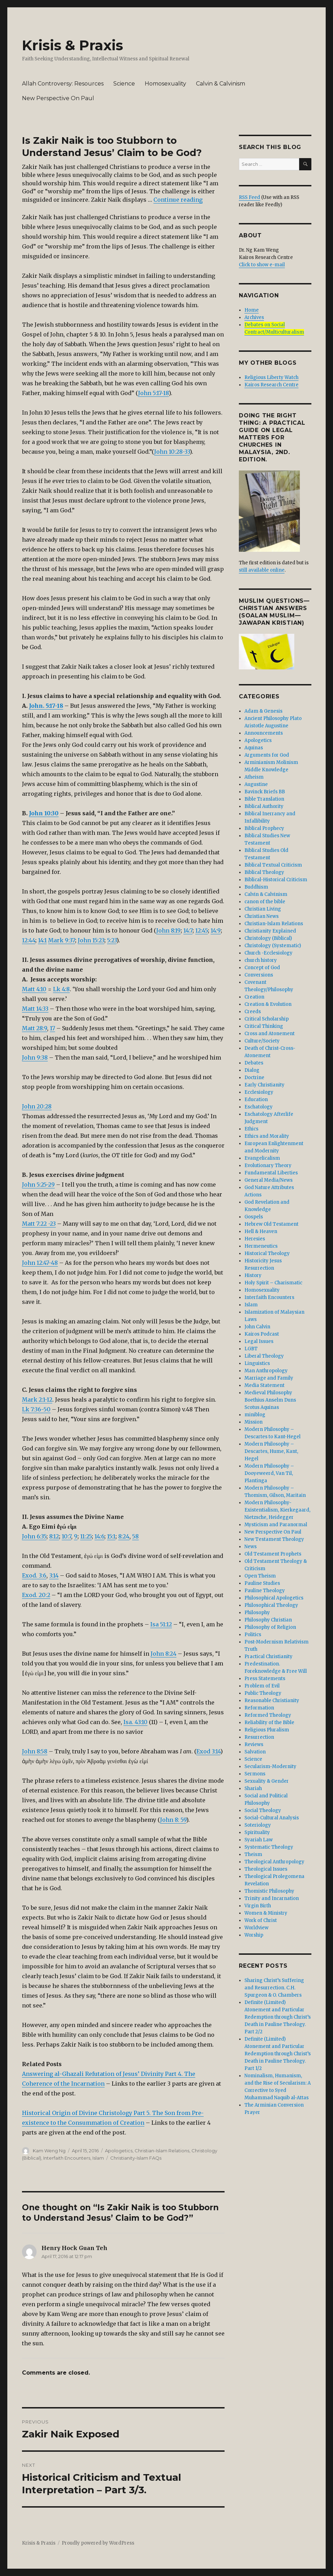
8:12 (54, 1536)
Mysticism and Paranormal (275, 1525)
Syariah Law (258, 1840)
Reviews (253, 1744)
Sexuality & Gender (266, 1781)
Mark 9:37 (61, 940)
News (250, 1547)
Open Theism (260, 1576)
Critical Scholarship (266, 1019)
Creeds (252, 1012)
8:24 (123, 1536)
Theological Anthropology (274, 1862)
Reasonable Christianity (271, 1700)
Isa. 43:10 (135, 1721)
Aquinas (253, 748)
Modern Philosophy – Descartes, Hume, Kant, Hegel (271, 1451)
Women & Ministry (265, 1913)
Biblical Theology (264, 872)
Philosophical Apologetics (273, 1598)
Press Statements (264, 1679)
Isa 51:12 (161, 1624)
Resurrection (259, 1737)
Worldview (256, 1928)
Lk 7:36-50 (36, 1409)
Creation (254, 997)
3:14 (54, 1575)
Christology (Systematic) (272, 946)
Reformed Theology (267, 1715)
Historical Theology (267, 1253)
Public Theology (262, 1693)
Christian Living (262, 909)
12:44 (28, 940)
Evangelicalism (262, 1158)
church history (260, 960)
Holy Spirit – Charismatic (273, 1283)
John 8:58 (34, 1751)
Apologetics (119, 2150)
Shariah (253, 1788)
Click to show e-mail (262, 265)
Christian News (261, 916)
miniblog (254, 1415)
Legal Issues (258, 1341)
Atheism (254, 777)
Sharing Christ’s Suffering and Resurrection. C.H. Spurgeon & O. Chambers (274, 1987)
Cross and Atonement (269, 1034)
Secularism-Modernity (270, 1766)
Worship (253, 1935)
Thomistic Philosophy (269, 1891)
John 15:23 (91, 940)
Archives (254, 317)
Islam (98, 2158)
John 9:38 (35, 1057)
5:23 (111, 940)
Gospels (253, 1217)
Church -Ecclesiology (268, 953)
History (253, 1275)
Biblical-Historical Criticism (275, 880)
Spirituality (257, 1832)
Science (124, 83)
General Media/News (268, 1180)
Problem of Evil (262, 1686)
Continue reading (178, 199)
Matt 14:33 (35, 1008)
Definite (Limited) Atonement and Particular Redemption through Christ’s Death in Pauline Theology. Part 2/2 (277, 2017)
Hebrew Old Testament (271, 1224)
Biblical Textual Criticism (273, 865)
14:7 (187, 930)
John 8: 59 (173, 1819)
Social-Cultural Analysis (271, 1818)
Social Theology (262, 1810)
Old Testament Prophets (272, 1554)
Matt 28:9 (34, 1028)
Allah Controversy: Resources (63, 83)
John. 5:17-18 (46, 705)
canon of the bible (264, 902)
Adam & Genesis (263, 711)
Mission (253, 1422)
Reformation (259, 1708)
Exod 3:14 (208, 1751)
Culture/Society (262, 1041)
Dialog (251, 1070)
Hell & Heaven (260, 1231)
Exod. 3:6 (34, 1575)
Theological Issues (265, 1869)
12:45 (201, 930)
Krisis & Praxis (72, 45)
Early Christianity (264, 1085)
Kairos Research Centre (271, 385)
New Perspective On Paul (58, 98)
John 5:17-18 (153, 392)
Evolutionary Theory (268, 1165)
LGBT (251, 1349)
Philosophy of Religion (270, 1627)
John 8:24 (163, 1653)
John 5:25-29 (38, 1184)
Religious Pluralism (266, 1730)
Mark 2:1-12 (37, 1399)
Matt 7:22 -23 (39, 1223)
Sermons (254, 1774)
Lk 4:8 (61, 989)
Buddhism (256, 887)
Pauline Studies (262, 1583)
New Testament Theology (274, 1539)
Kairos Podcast (261, 1334)
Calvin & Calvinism (220, 83)
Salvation (255, 1752)
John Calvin (257, 1327)
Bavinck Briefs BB (264, 792)
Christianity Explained (270, 931)
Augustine (256, 784)
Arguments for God (266, 755)
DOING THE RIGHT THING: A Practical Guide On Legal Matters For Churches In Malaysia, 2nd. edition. (272, 437)
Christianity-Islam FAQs (135, 2158)
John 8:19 (168, 930)
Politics (252, 1635)
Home (251, 310)
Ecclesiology (258, 1092)
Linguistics (257, 1363)
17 (52, 1028)
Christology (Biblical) (268, 938)
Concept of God (262, 968)
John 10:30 (44, 813)
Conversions (258, 975)
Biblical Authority (263, 806)
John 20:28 (37, 1106)
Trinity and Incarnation (271, 1898)
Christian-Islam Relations (162, 2150)
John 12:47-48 (40, 1262)
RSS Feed (249, 197)
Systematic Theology (268, 1847)
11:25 (86, 1536)
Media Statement (264, 1385)
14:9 (216, 930)
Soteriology (257, 1825)
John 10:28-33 (172, 451)
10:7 (66, 1536)
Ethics (251, 1129)
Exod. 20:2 (36, 1594)
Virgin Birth (257, 1906)
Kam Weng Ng (49, 2150)
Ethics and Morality (266, 1136)
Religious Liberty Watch (271, 377)
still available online (262, 570)
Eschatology (258, 1107)
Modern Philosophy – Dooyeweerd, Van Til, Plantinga (269, 1473)
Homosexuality (165, 83)
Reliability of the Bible (269, 1722)
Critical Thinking (263, 1026)
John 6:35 (34, 1536)
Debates (253, 1063)
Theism (253, 1854)
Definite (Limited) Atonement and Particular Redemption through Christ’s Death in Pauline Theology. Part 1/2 (277, 2053)
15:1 (111, 1536)
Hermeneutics (261, 1246)
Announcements (263, 733)
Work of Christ (260, 1920)
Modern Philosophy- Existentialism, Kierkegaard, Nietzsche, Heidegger (277, 1510)
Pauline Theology (264, 1591)
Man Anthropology (266, 1371)
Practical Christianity (268, 1657)
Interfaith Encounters (66, 2158)
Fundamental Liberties (271, 1173)
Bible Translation (264, 799)
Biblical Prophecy (264, 828)
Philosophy (257, 1613)
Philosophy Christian (268, 1620)
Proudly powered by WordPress (98, 2543)
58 (135, 1536)
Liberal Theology (264, 1356)
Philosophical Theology (271, 1605)
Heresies (254, 1239)
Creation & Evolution (268, 1004)
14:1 (42, 940)
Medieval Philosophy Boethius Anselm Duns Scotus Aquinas (270, 1400)
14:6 (99, 1536)
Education (256, 1100)
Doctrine (254, 1078)
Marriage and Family (268, 1378)
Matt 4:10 (34, 989)
